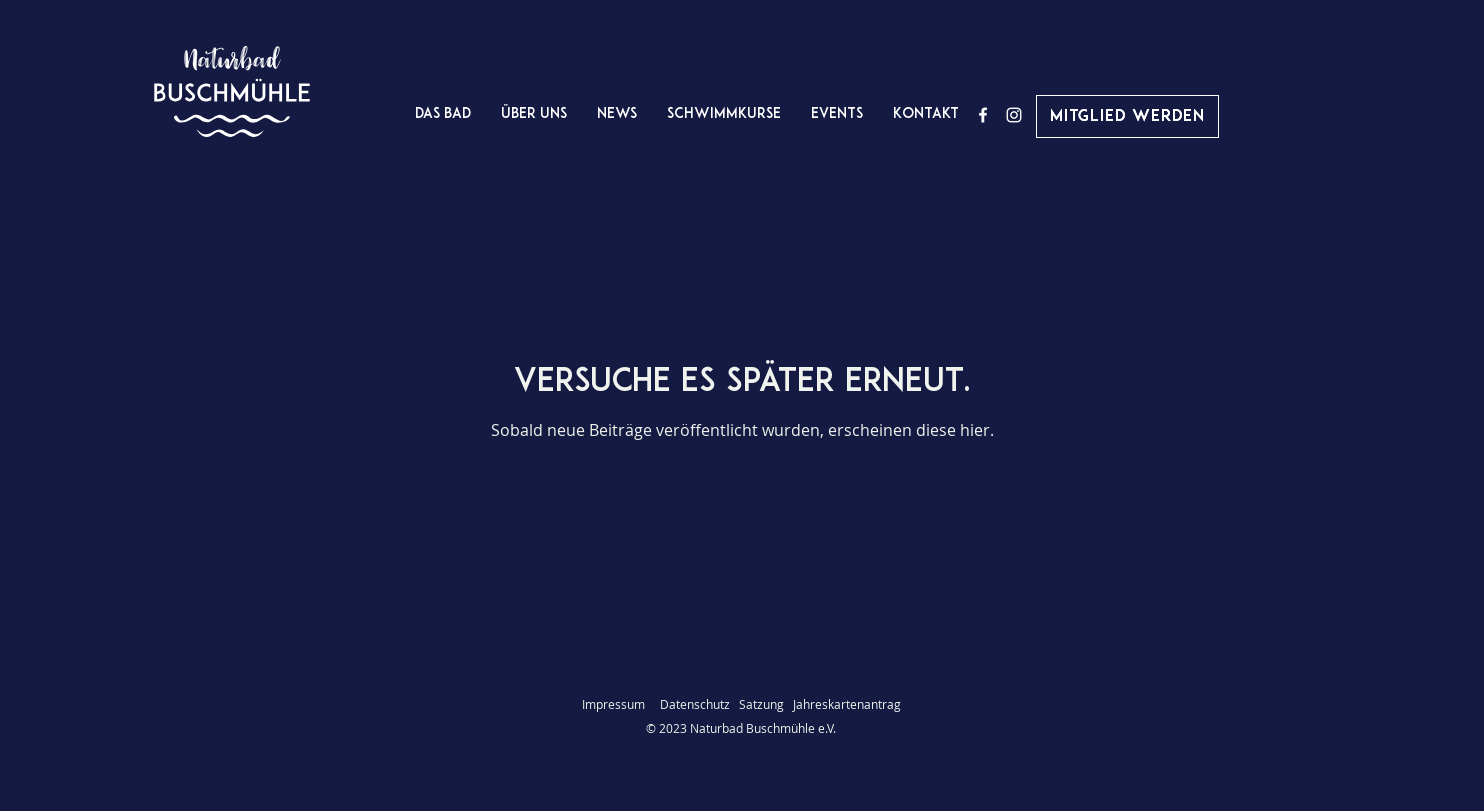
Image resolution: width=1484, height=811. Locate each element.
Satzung (761, 704)
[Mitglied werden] (1127, 116)
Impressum (613, 704)
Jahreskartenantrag (847, 704)
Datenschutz (699, 704)
